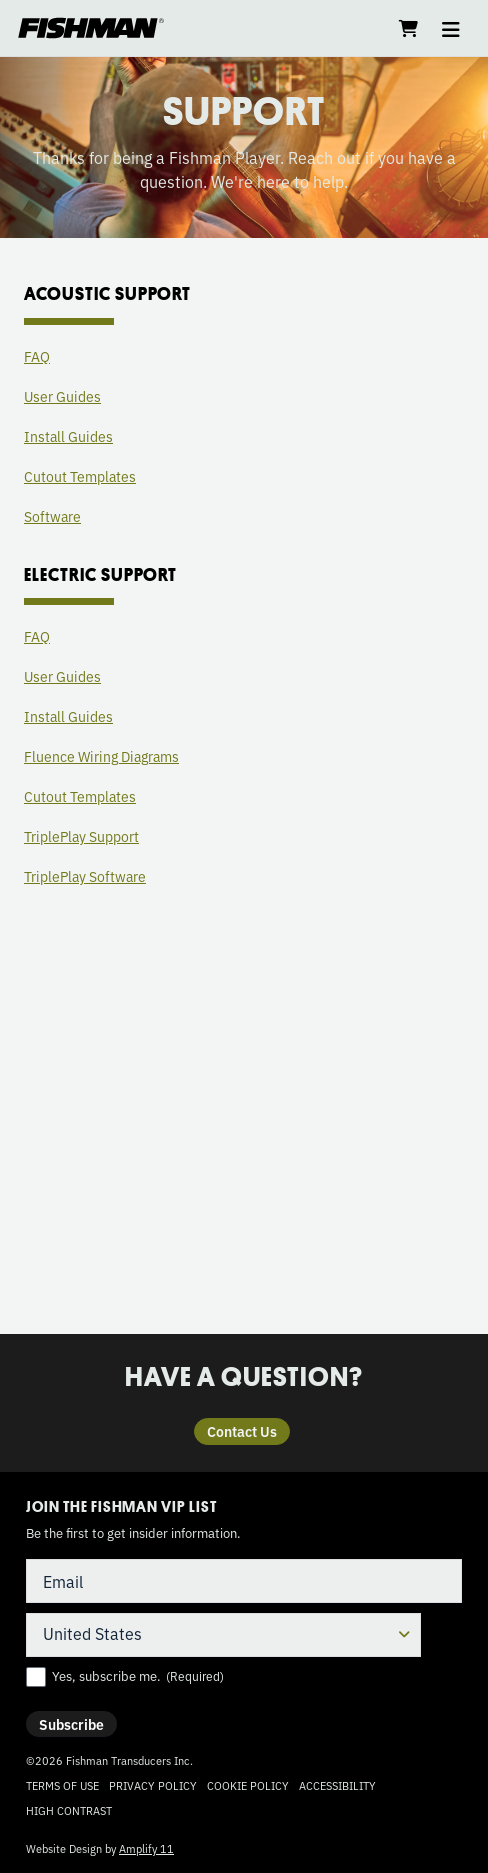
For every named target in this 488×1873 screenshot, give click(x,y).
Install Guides (68, 436)
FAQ (37, 356)
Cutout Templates (80, 476)
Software (52, 516)
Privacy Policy (153, 1785)
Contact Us (242, 1431)
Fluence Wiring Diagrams (101, 756)
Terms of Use (62, 1785)
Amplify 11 (146, 1848)
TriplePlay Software (85, 876)
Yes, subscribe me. (138, 1676)
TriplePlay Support (81, 836)
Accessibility (337, 1785)
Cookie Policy (248, 1785)
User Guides (62, 396)
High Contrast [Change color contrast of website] (69, 1810)
